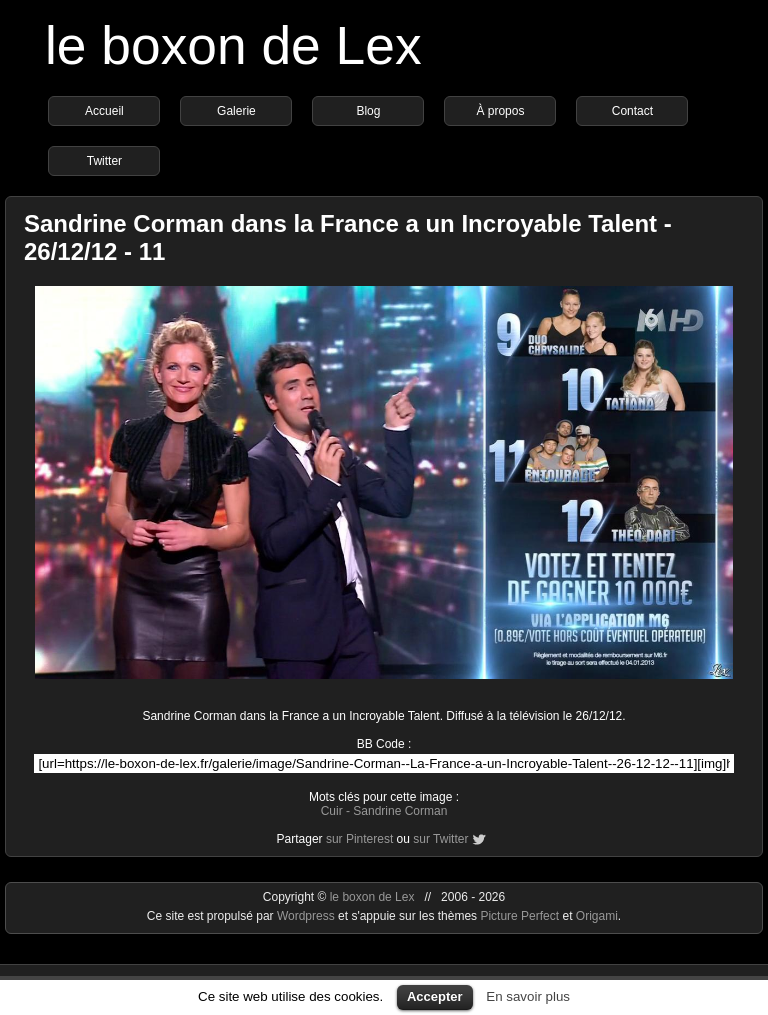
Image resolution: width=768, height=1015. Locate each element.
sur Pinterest (359, 839)
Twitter (104, 161)
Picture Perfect (519, 916)
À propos (500, 111)
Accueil (104, 111)
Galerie (236, 111)
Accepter (435, 996)
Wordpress (307, 916)
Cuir (332, 811)
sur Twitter (440, 839)
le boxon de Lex (233, 45)
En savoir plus (528, 996)
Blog (368, 111)
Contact (632, 111)
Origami (597, 916)
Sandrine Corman (400, 811)
